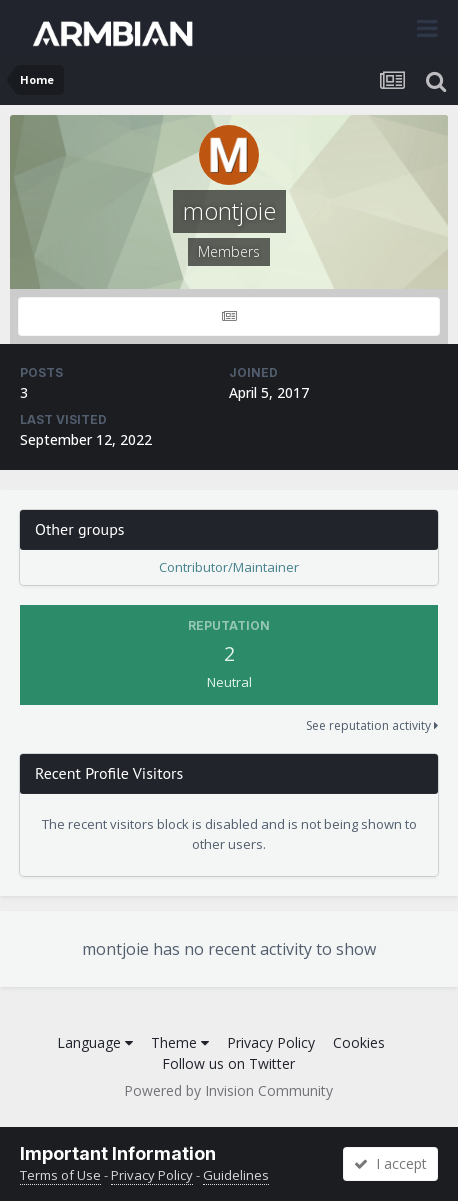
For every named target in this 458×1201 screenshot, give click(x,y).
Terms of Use (60, 1175)
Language (95, 1042)
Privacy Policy (271, 1042)
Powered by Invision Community (228, 1090)
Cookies (359, 1042)
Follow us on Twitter (228, 1063)
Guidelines (236, 1175)
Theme (180, 1042)
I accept (390, 1163)
